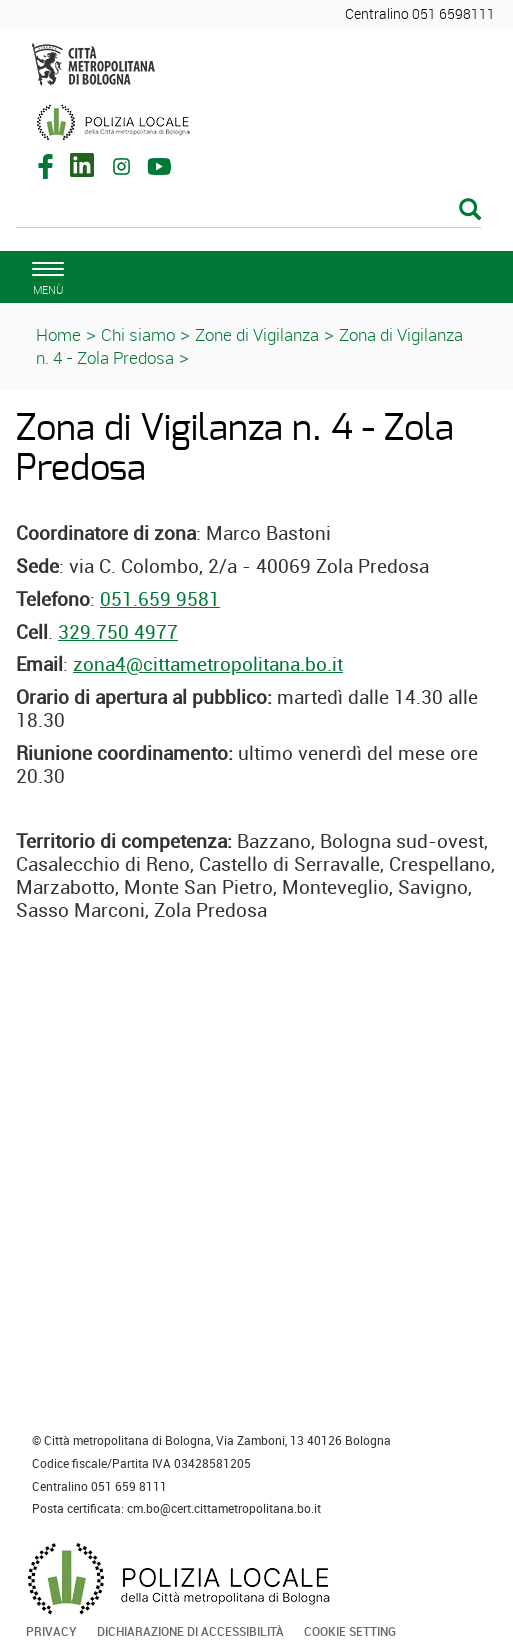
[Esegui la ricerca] (470, 210)
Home (58, 334)
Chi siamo (138, 334)
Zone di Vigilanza (257, 334)
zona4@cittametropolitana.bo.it (208, 664)
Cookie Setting (350, 1631)
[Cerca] (248, 211)
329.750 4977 (118, 632)
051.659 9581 (160, 599)
